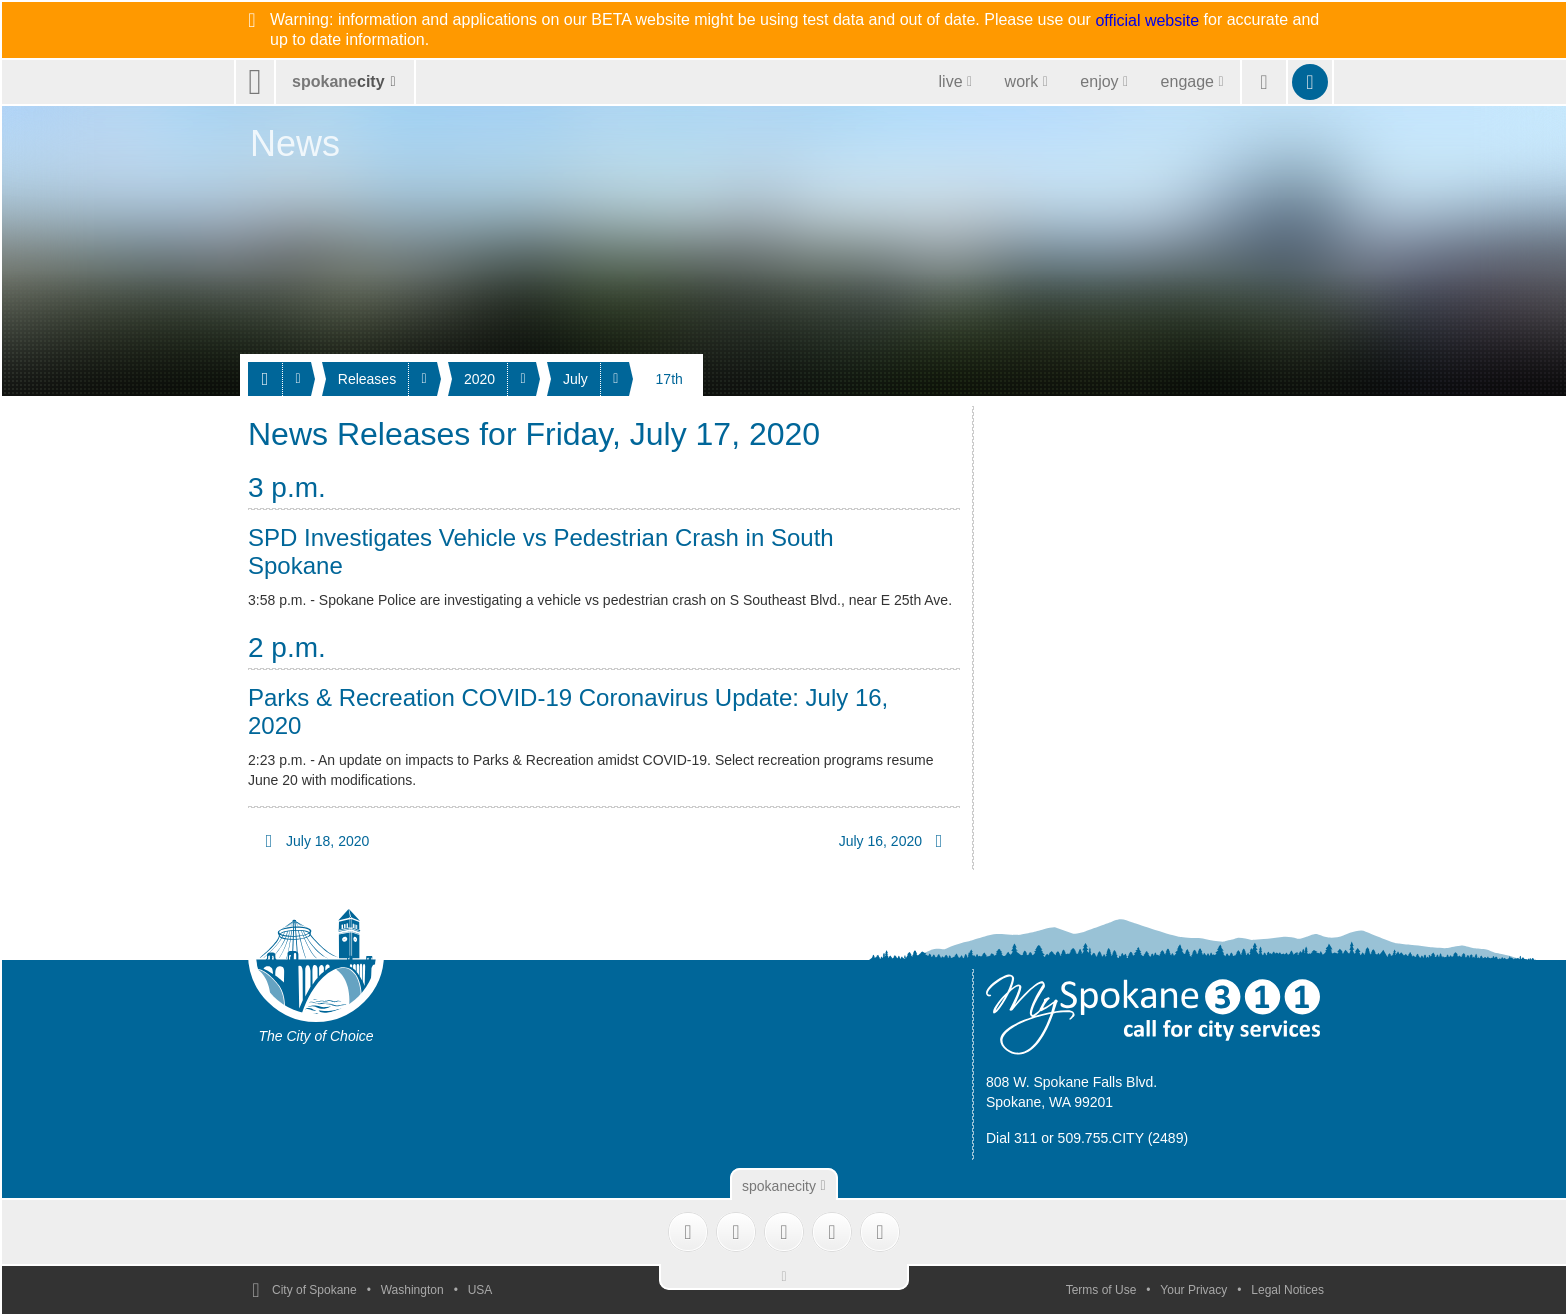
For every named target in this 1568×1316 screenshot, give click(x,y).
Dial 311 (1011, 1138)
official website (1147, 21)
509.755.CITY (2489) (1123, 1138)
